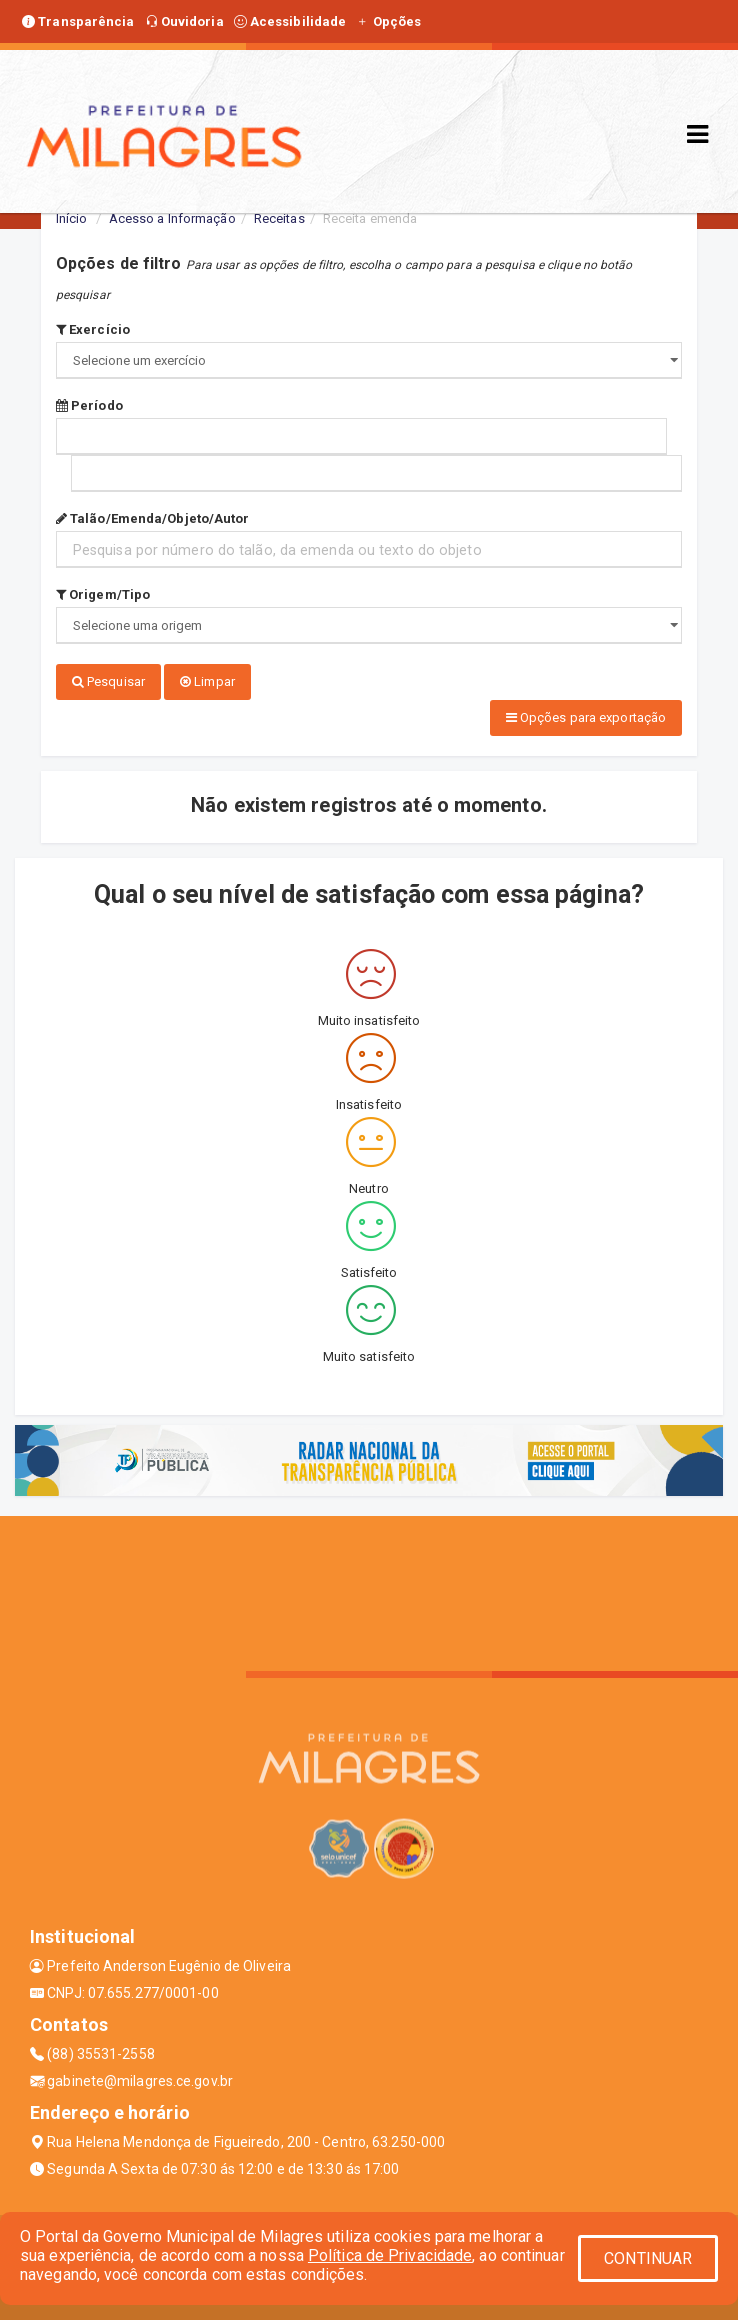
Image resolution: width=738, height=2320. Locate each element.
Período (89, 405)
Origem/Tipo (103, 594)
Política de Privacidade (390, 2255)
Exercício (93, 329)
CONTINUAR (648, 2258)
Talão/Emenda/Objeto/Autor (153, 518)
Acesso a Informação (172, 218)
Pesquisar (108, 681)
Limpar (207, 681)
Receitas (279, 218)
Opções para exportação (586, 717)
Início (72, 218)
